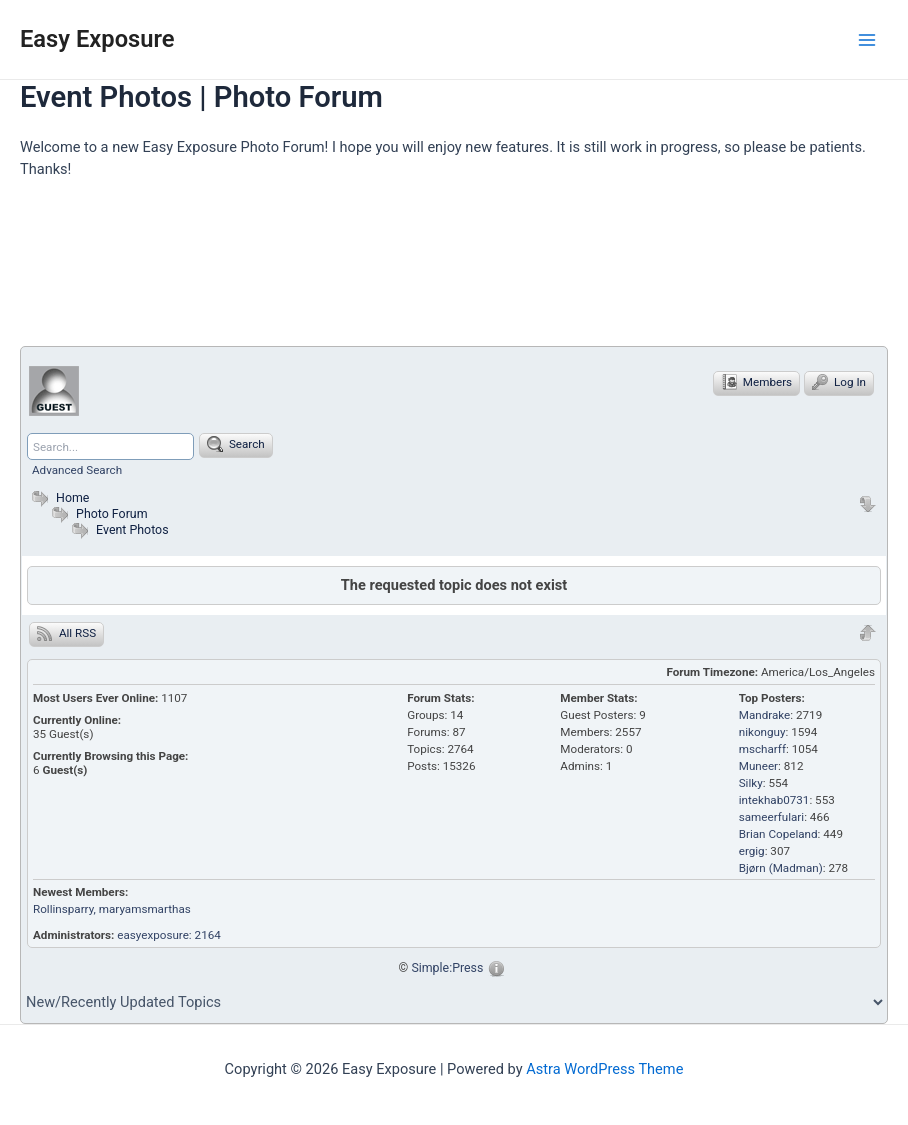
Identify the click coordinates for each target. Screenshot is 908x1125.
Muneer (758, 766)
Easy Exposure (97, 39)
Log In (839, 382)
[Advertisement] (384, 271)
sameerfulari (771, 817)
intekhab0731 (774, 800)
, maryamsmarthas (142, 909)
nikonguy (762, 732)
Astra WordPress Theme (604, 1069)
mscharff (762, 749)
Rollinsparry (63, 909)
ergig (752, 851)
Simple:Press (447, 967)
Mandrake (765, 715)
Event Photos (132, 529)
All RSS (66, 633)
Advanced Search (77, 470)
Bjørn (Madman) (781, 868)
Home (58, 497)
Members (756, 382)
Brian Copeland (778, 834)
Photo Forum (97, 513)
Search (236, 444)
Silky (751, 783)
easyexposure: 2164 (169, 935)
